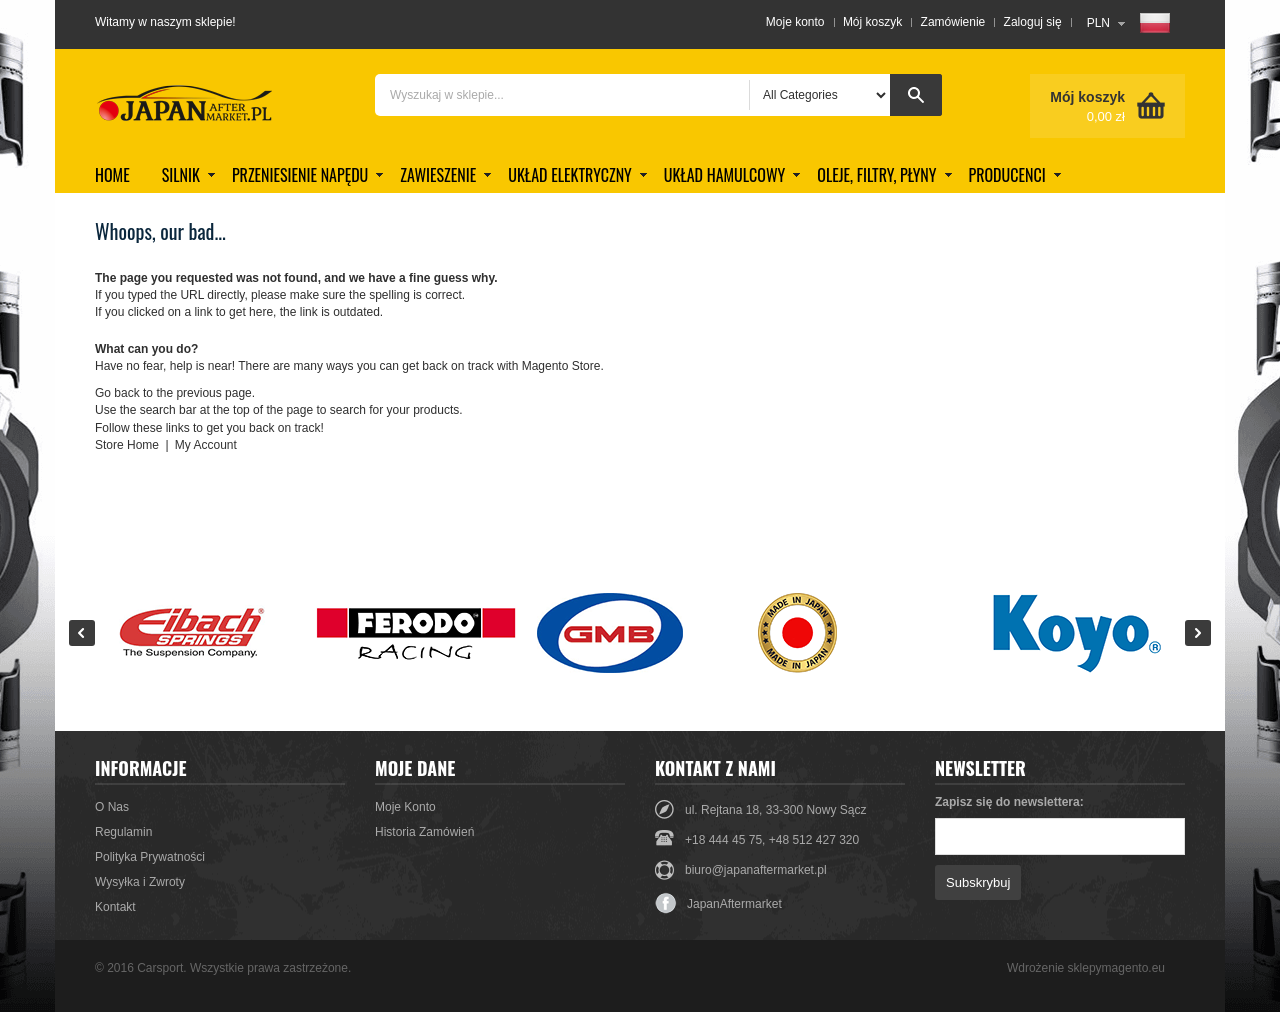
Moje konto (795, 22)
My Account (206, 445)
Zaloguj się (1033, 22)
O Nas (112, 807)
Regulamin (123, 832)
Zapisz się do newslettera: (1009, 802)
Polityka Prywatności (150, 857)
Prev (82, 633)
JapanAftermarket (718, 904)
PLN (1098, 23)
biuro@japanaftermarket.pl (756, 870)
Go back (117, 393)
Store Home (127, 445)
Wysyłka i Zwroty (140, 882)
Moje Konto (405, 807)
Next (1198, 633)
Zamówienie (953, 22)
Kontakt (115, 907)
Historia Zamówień (424, 832)
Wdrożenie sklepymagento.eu (1086, 968)
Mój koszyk (872, 22)
